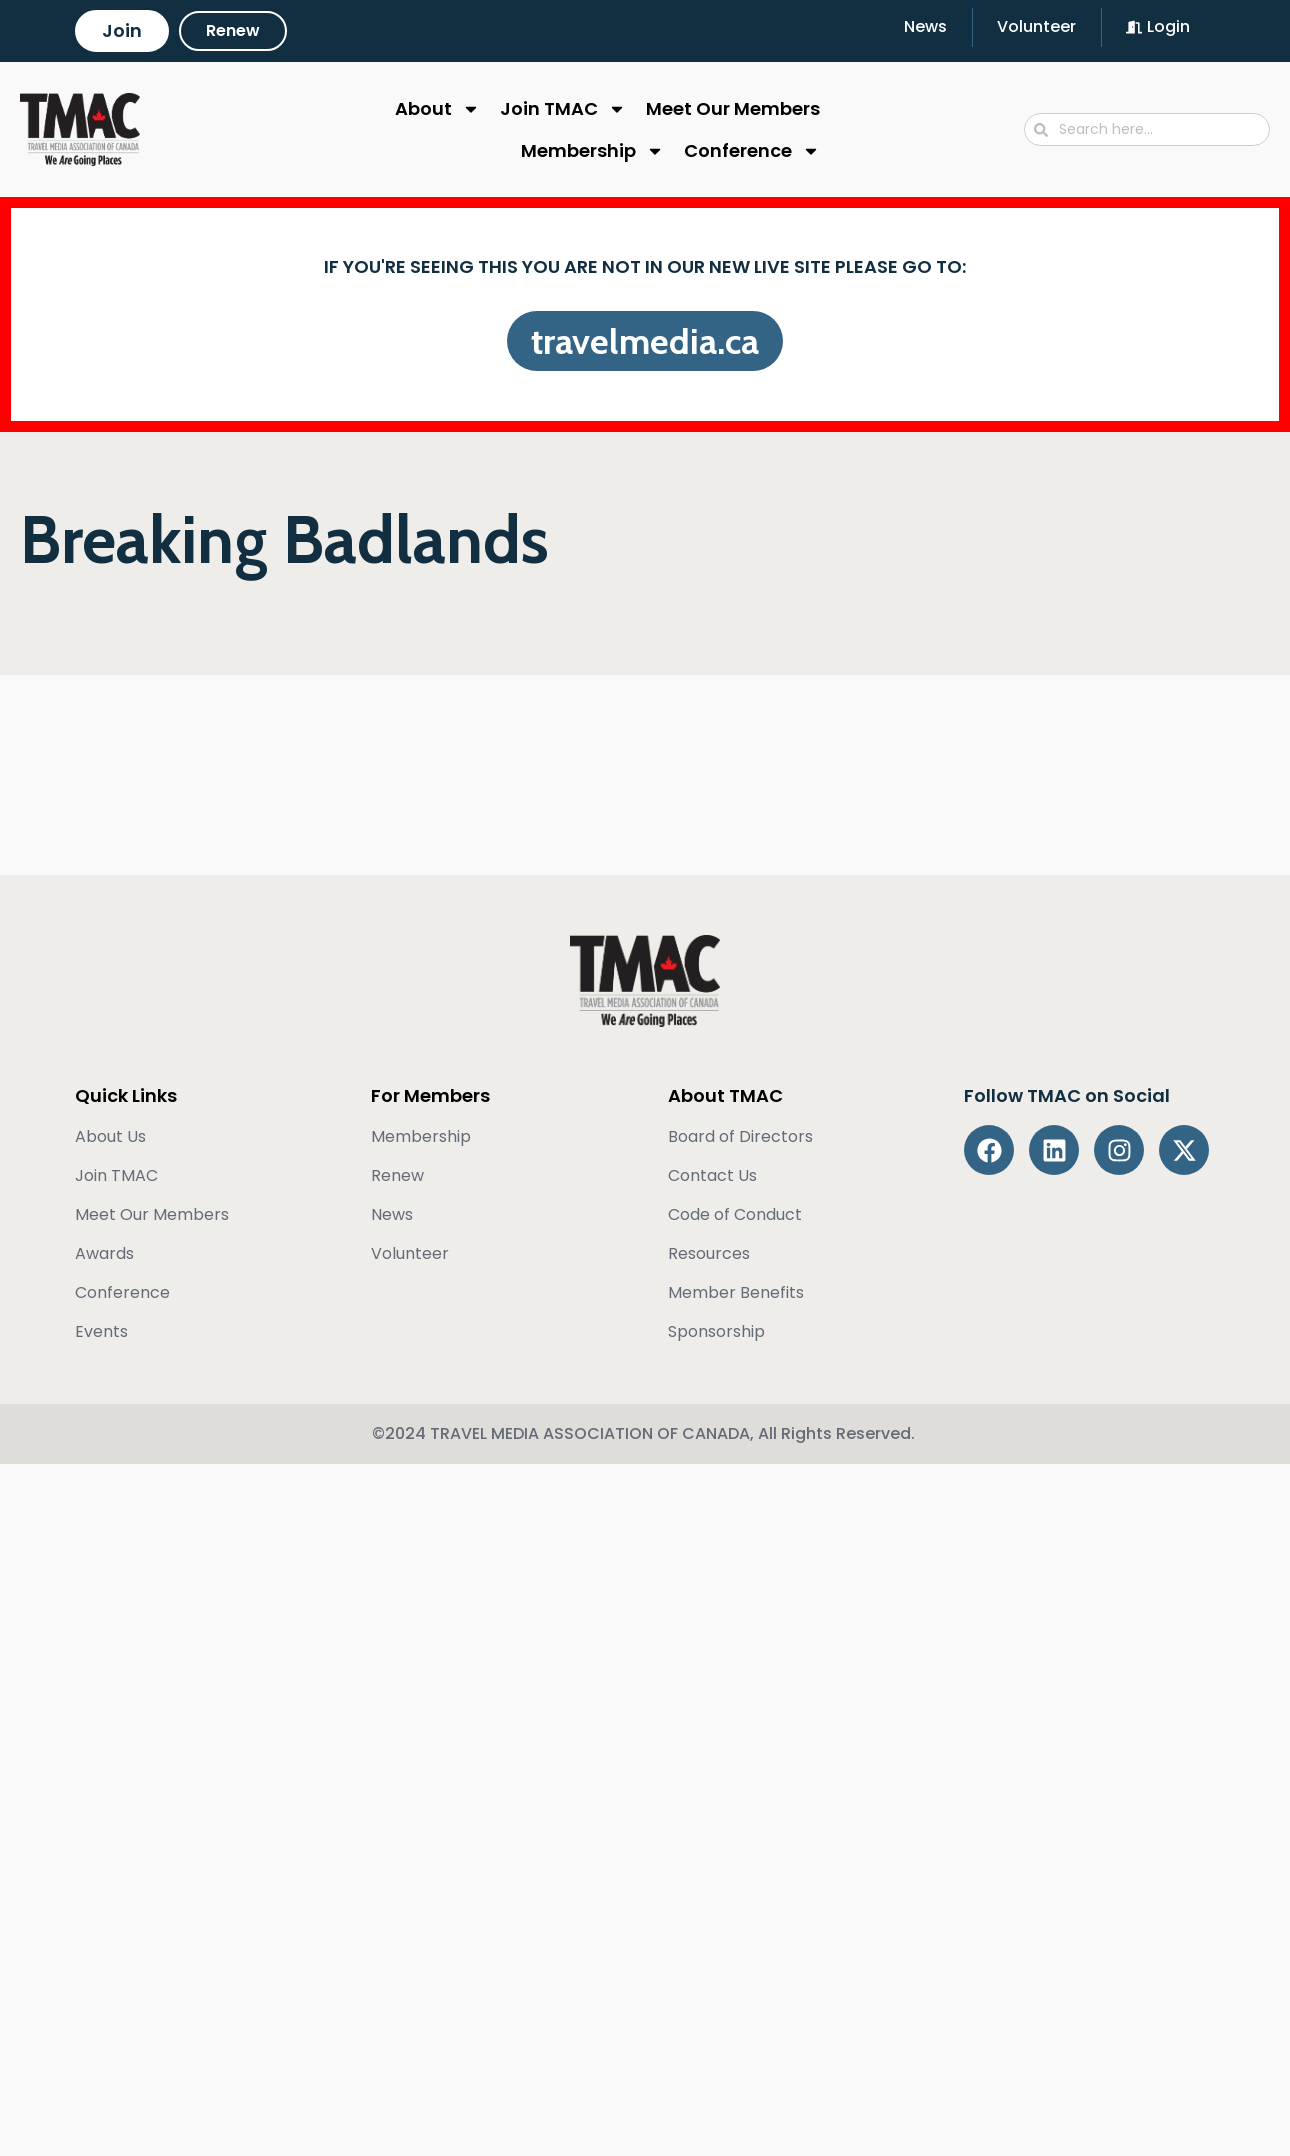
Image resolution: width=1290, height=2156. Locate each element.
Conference (752, 151)
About (437, 109)
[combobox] (1147, 129)
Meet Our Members (733, 108)
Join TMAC (563, 109)
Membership (592, 151)
